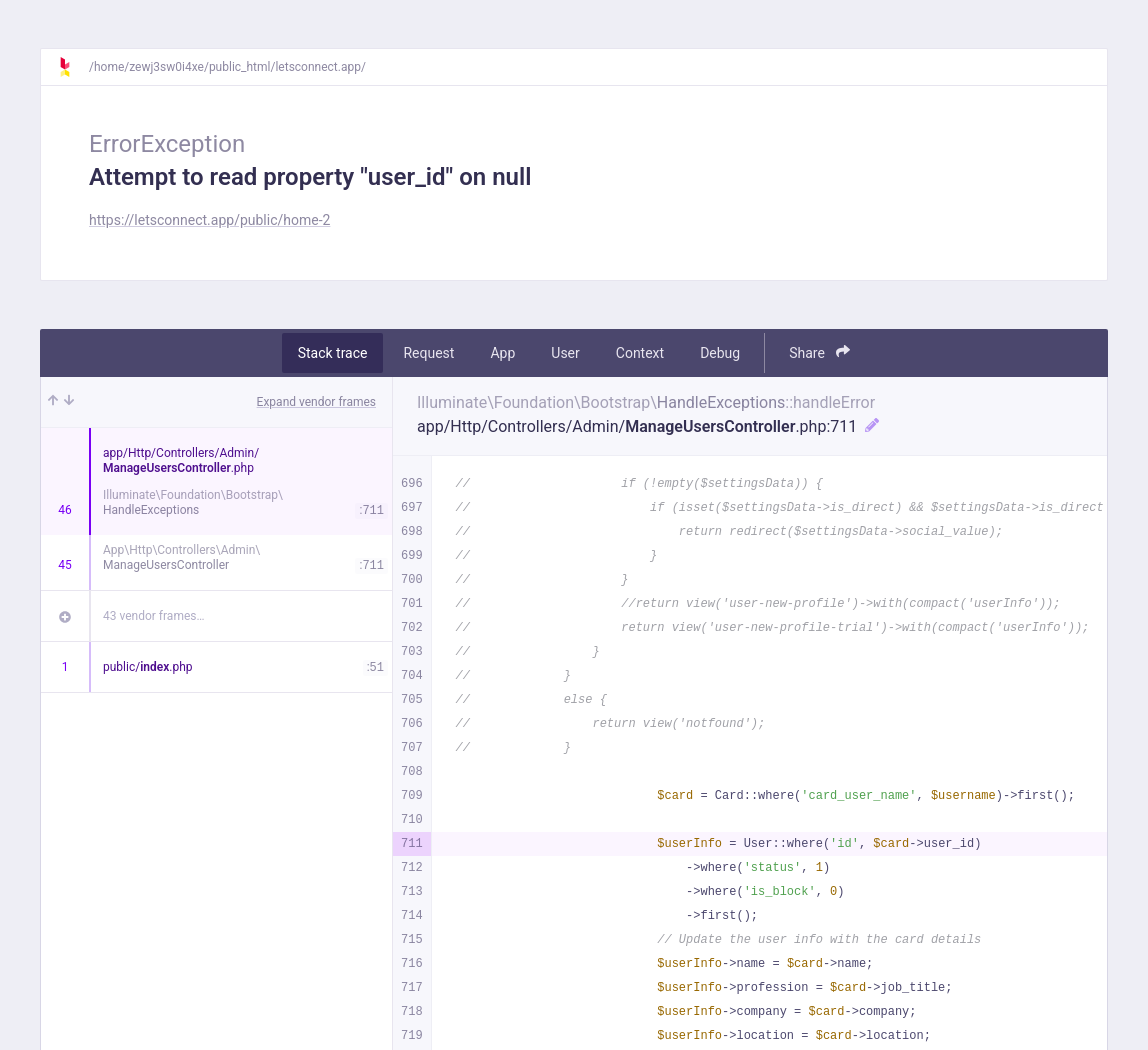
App (502, 353)
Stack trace (333, 353)
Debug (720, 353)
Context (640, 353)
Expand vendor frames (316, 402)
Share (819, 352)
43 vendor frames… (153, 616)
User (565, 353)
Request (428, 353)
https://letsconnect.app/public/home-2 (209, 220)
